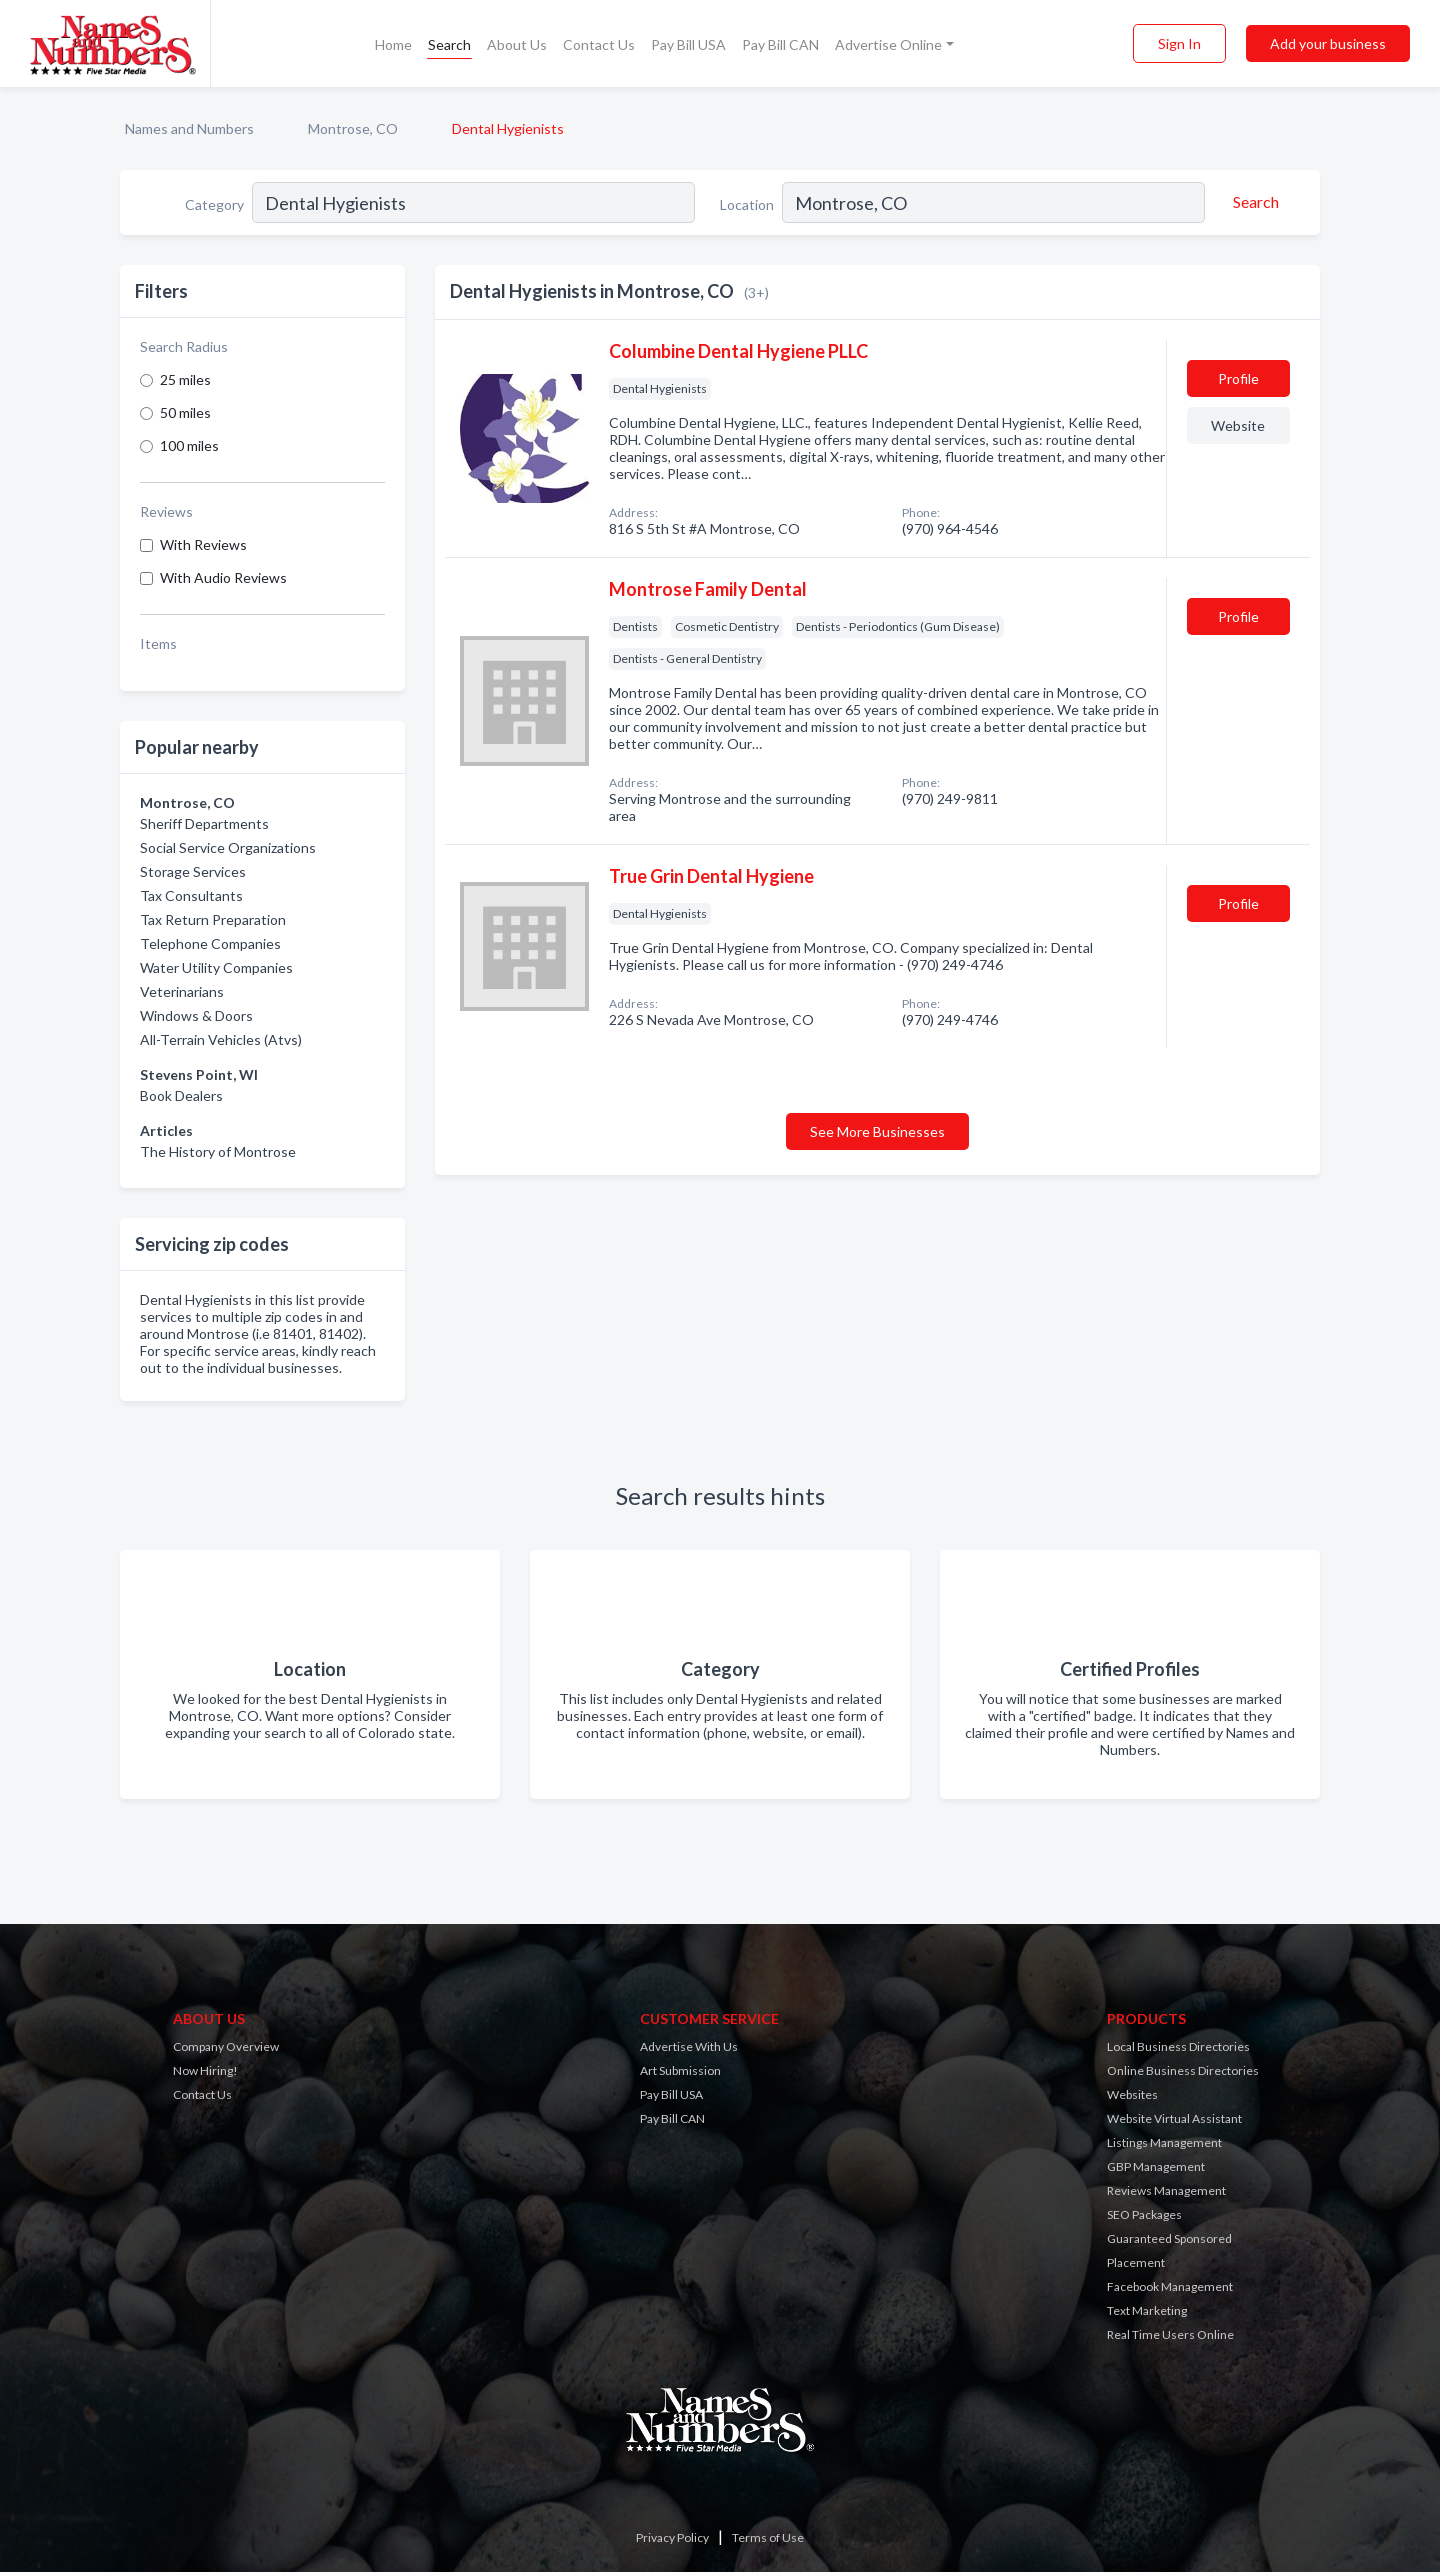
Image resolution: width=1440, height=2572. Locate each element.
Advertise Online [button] (888, 44)
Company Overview (226, 2046)
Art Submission (680, 2070)
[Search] (1253, 202)
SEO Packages (1144, 2214)
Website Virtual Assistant (1174, 2118)
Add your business (1328, 43)
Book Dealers (181, 1095)
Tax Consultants (191, 895)
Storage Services (193, 871)
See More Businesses (877, 1131)
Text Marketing (1147, 2310)
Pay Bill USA (688, 44)
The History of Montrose (218, 1151)
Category (214, 204)
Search (449, 44)
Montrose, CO (353, 128)
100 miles (189, 445)
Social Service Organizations (228, 847)
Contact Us (599, 44)
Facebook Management (1170, 2286)
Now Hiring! (205, 2070)
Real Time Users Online (1170, 2334)
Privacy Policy (672, 2537)
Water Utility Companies (216, 967)
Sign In (1179, 43)
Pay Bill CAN (780, 44)
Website (1238, 425)
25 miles (185, 379)
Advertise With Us (689, 2046)
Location (747, 204)
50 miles (185, 412)
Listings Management (1164, 2142)
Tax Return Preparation (213, 919)
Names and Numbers (189, 128)
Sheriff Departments (204, 823)
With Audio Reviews (223, 577)
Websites (1132, 2094)
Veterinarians (182, 991)
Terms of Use (768, 2537)
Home (393, 44)
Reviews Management (1166, 2190)
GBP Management (1156, 2166)
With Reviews (203, 544)
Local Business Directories (1178, 2046)
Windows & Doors (196, 1015)
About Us (517, 44)
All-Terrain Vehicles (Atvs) (221, 1039)
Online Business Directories (1183, 2070)
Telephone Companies (210, 943)
